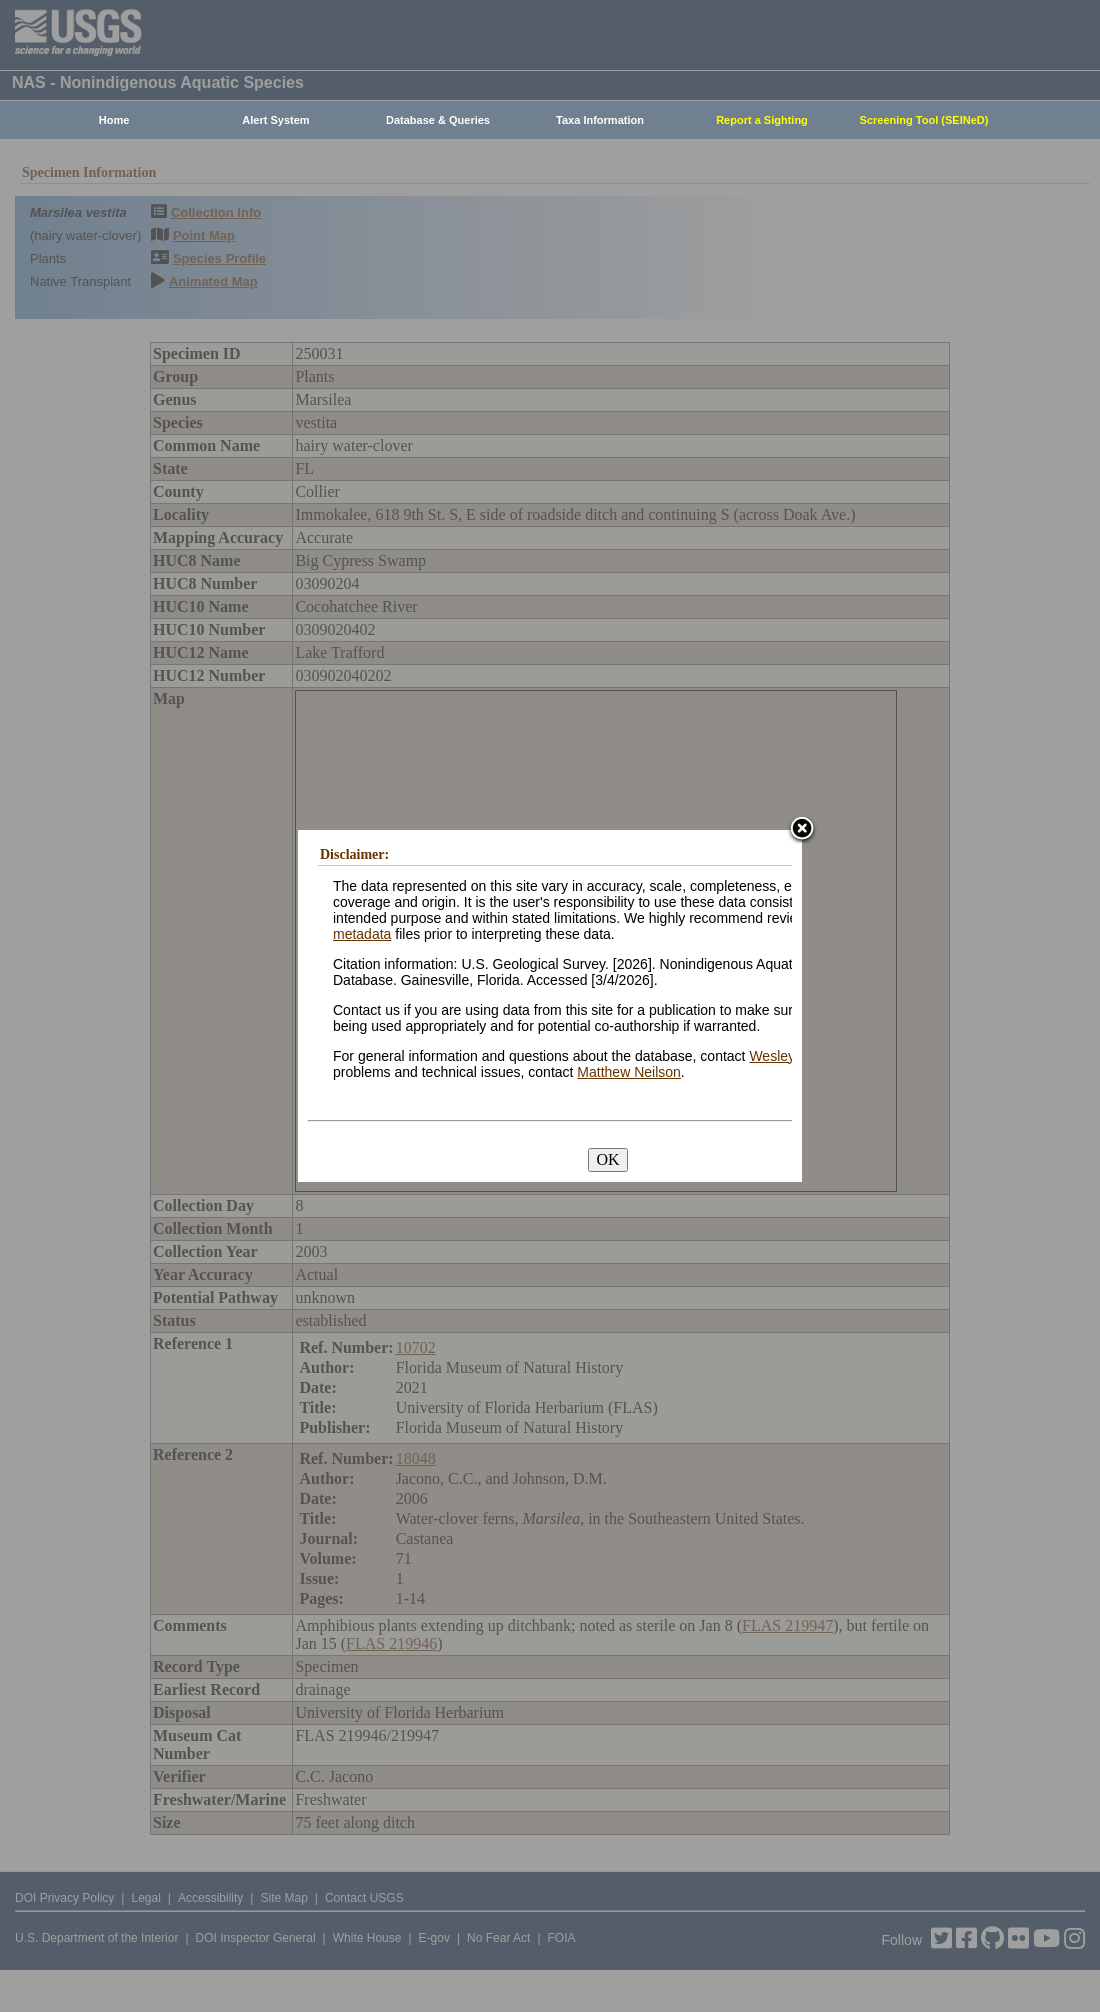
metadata (362, 934)
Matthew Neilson (629, 1072)
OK (607, 1159)
